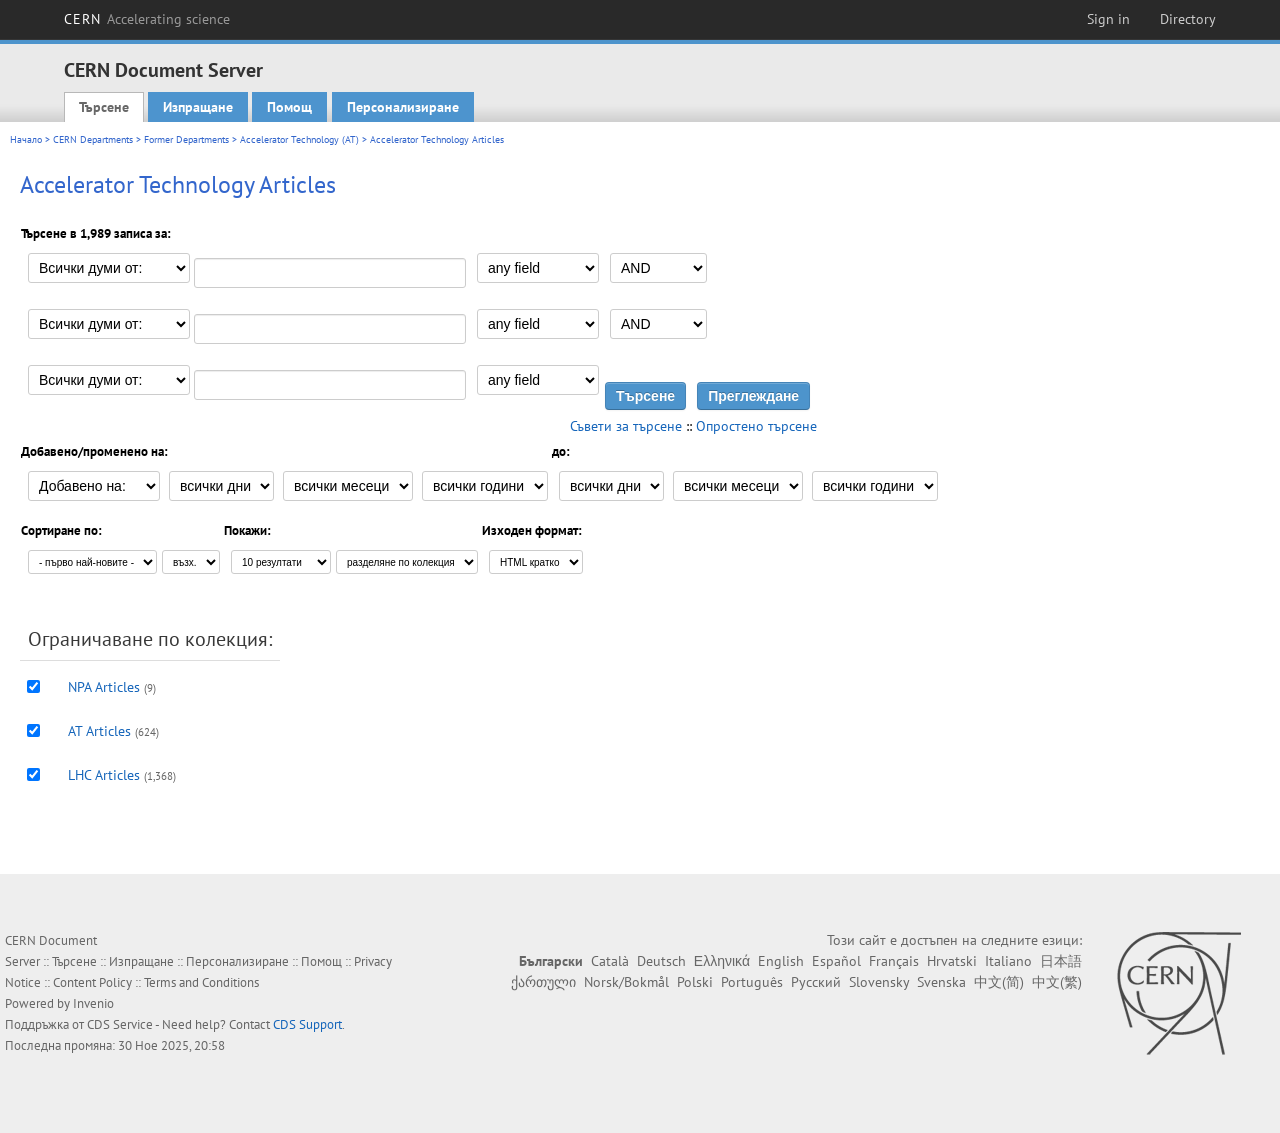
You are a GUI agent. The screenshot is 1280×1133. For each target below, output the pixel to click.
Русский (816, 982)
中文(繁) (1057, 982)
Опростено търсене (756, 426)
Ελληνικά (722, 961)
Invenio (93, 1003)
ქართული (543, 982)
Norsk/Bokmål (626, 982)
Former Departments (186, 139)
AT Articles (99, 731)
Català (610, 961)
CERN (147, 19)
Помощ (289, 107)
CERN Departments (93, 139)
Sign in (1108, 19)
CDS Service (120, 1024)
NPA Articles (104, 687)
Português (752, 982)
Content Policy (92, 982)
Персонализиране (403, 107)
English (781, 961)
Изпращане (198, 107)
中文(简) (999, 982)
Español (836, 961)
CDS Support (307, 1024)
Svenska (941, 982)
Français (894, 961)
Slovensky (879, 982)
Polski (695, 982)
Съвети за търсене (626, 426)
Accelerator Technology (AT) (299, 139)
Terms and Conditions (201, 982)
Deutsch (661, 961)
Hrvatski (952, 961)
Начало (26, 139)
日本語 (1061, 961)
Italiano (1008, 961)
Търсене (104, 107)
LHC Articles (104, 775)
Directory (1188, 19)
